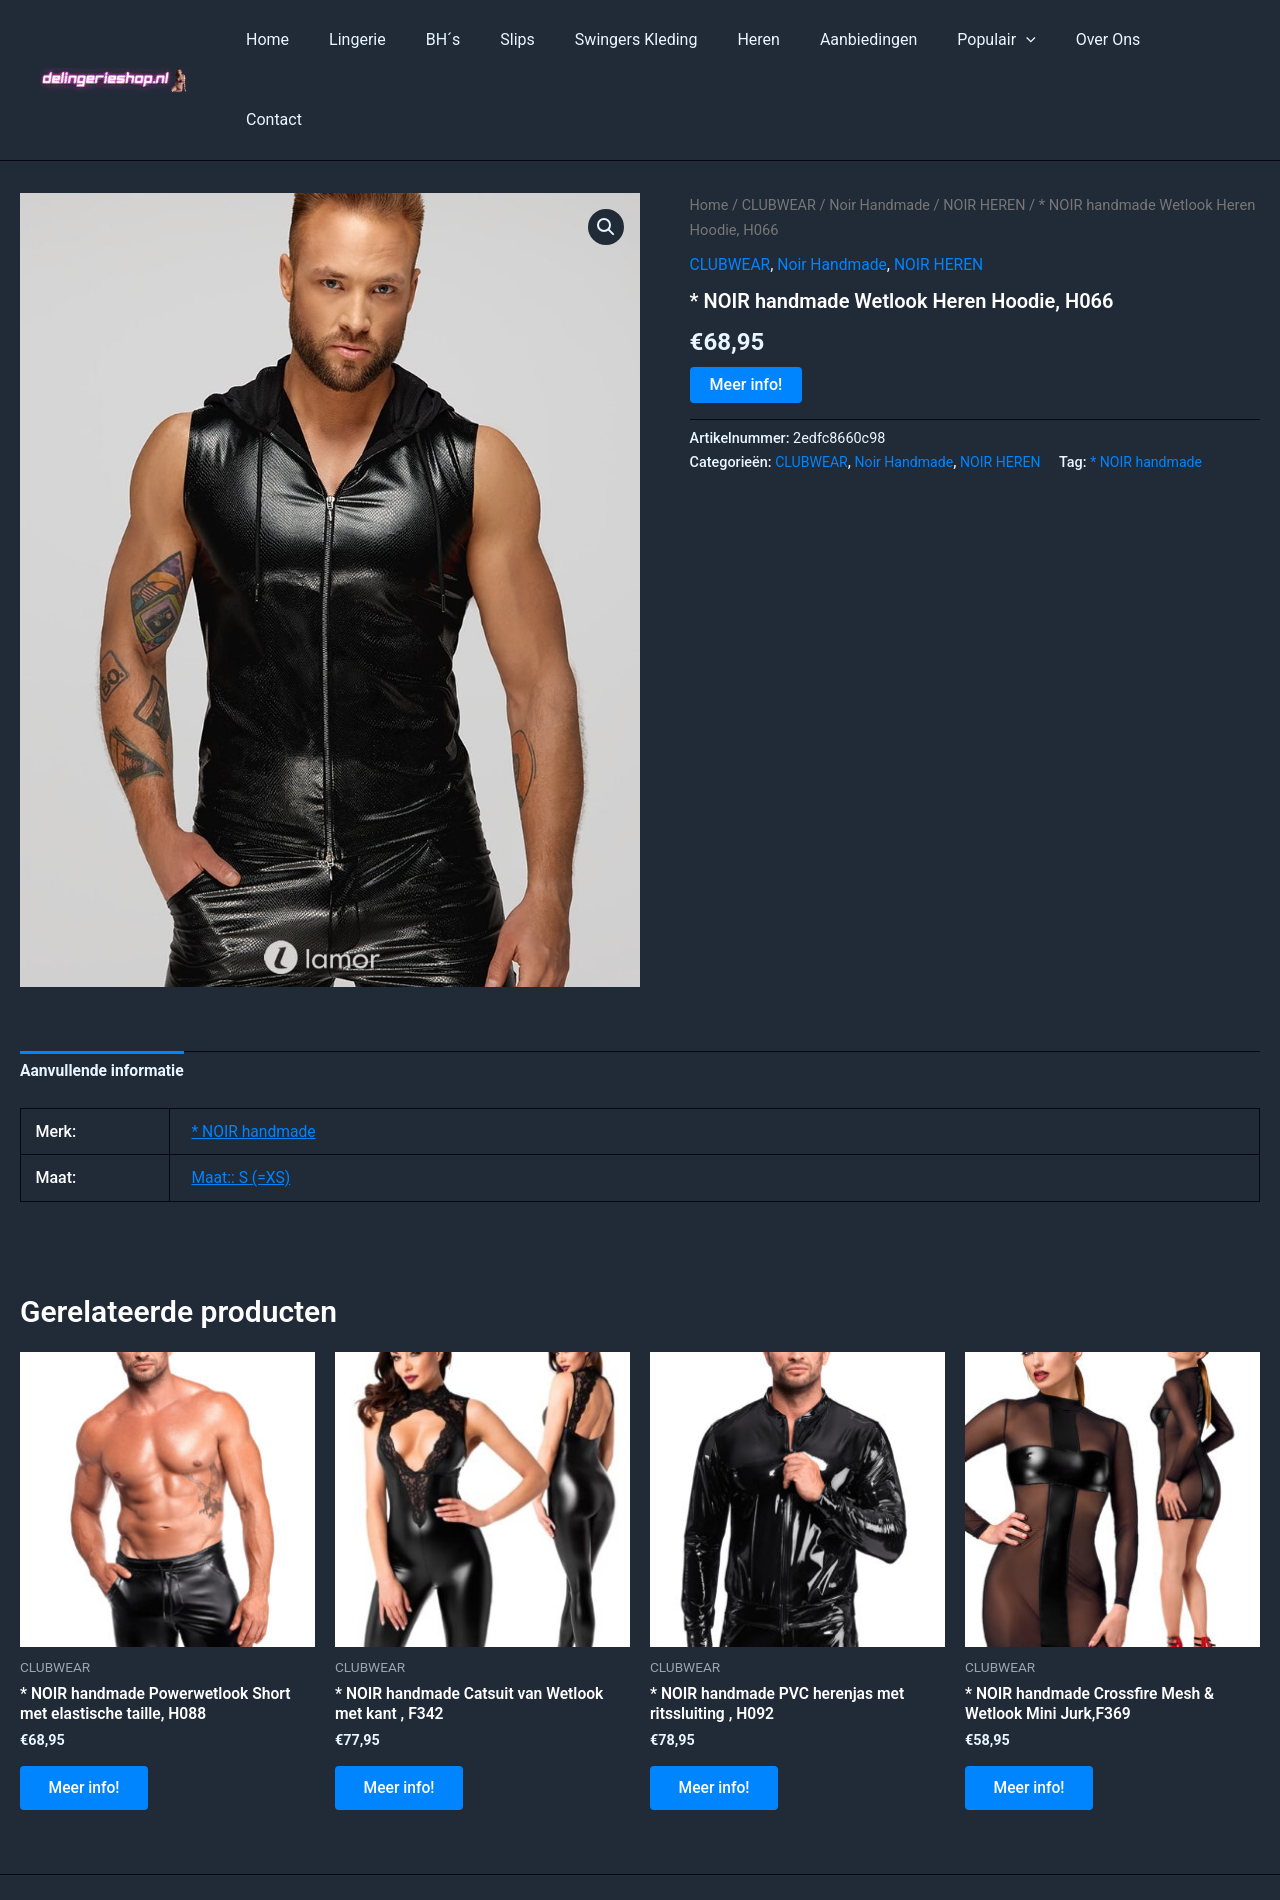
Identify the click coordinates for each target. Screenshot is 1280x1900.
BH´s (486, 39)
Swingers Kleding (664, 39)
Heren (778, 39)
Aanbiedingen (880, 39)
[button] (606, 147)
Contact (1196, 39)
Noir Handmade (883, 125)
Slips (553, 39)
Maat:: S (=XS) (241, 1098)
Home (327, 39)
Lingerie (409, 39)
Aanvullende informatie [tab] (104, 991)
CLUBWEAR (781, 125)
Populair (1000, 40)
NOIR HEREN (990, 125)
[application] (1030, 40)
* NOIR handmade (1153, 382)
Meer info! (746, 304)
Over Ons (1103, 39)
